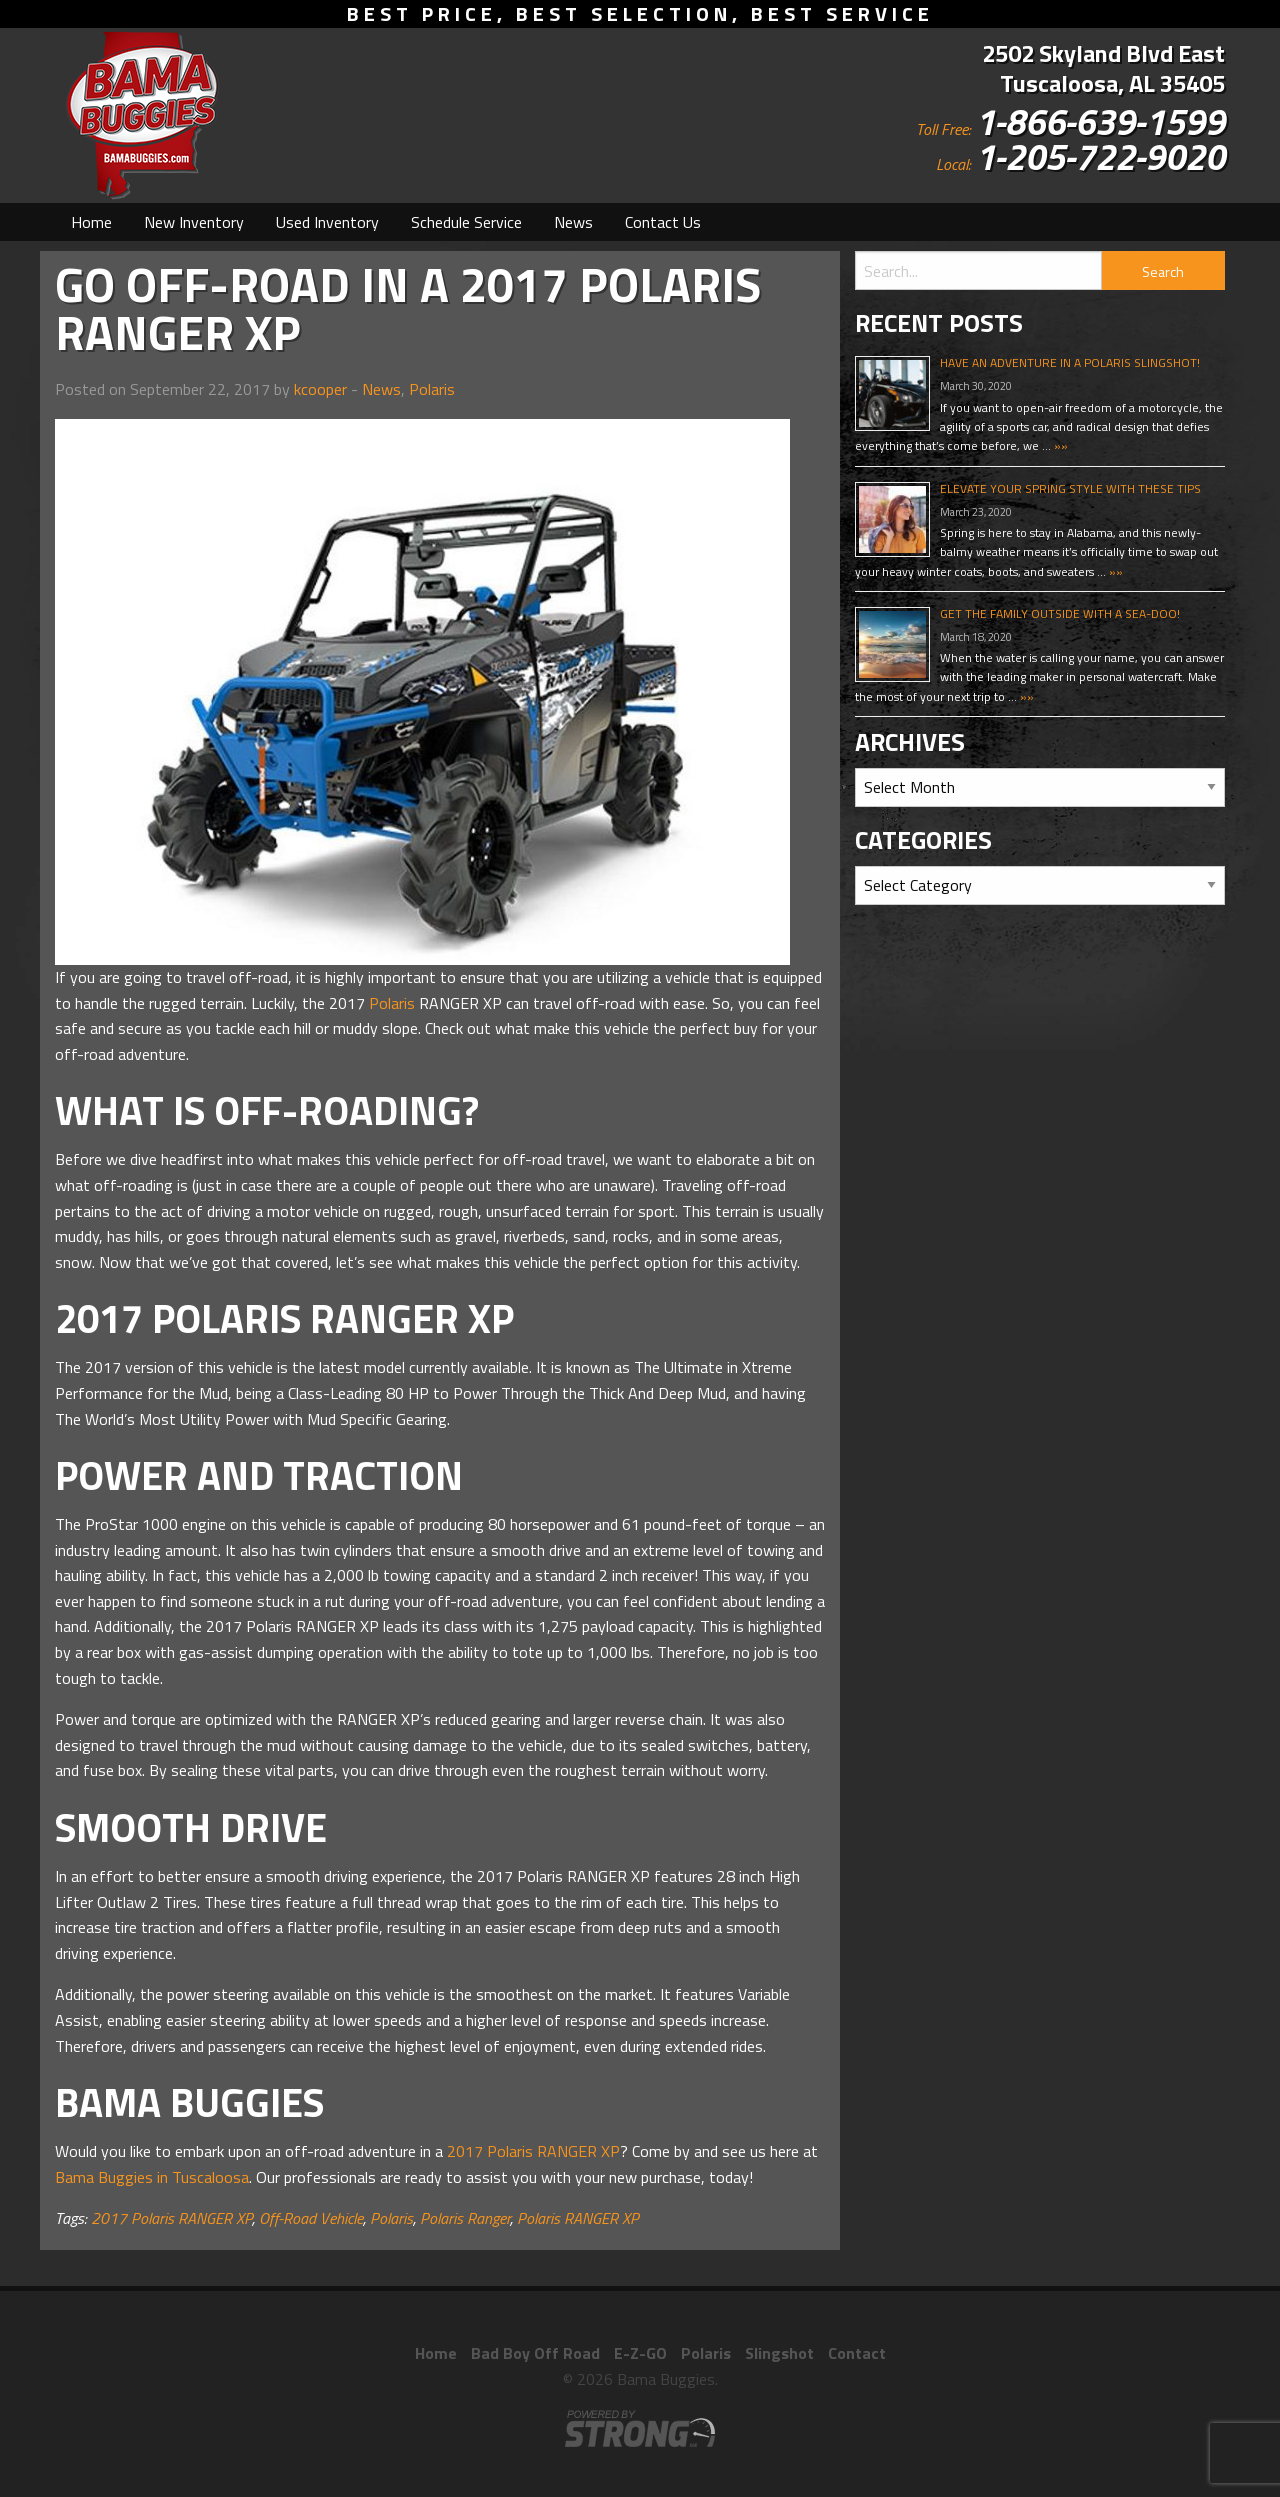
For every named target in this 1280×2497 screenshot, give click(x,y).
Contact (857, 2353)
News (573, 222)
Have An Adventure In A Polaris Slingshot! (1070, 362)
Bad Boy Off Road (535, 2353)
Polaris (432, 389)
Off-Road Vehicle (311, 2218)
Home (91, 222)
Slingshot (779, 2353)
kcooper (320, 389)
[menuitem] (91, 222)
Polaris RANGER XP (578, 2218)
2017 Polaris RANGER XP (533, 2151)
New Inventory (194, 222)
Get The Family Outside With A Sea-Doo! (1060, 613)
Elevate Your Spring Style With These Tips (1070, 488)
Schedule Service (466, 222)
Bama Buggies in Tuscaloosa (152, 2177)
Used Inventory (327, 222)
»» (1059, 445)
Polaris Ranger (465, 2218)
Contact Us (663, 222)
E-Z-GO (640, 2353)
